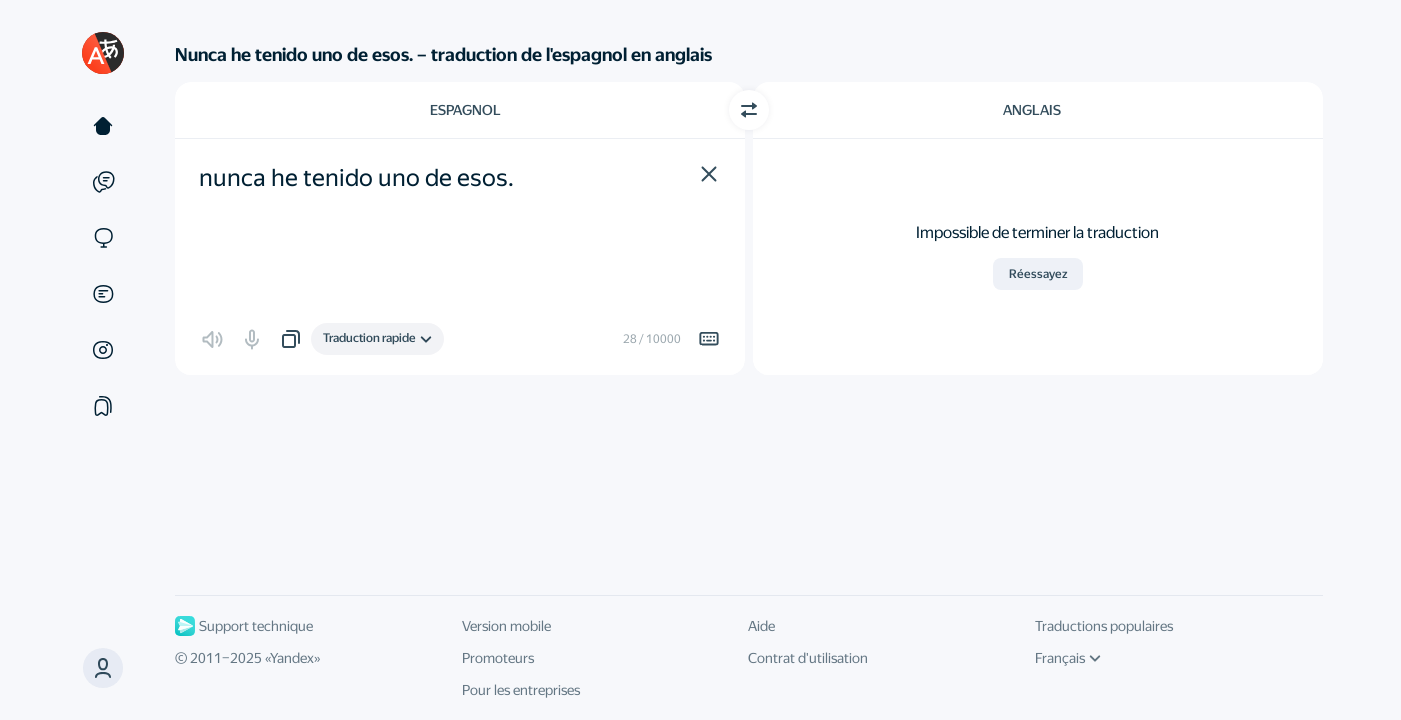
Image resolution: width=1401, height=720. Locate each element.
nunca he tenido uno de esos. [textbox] (356, 178)
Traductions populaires (1104, 626)
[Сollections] (103, 406)
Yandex (292, 658)
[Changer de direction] (749, 110)
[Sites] (103, 238)
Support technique (244, 626)
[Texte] (103, 126)
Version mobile (506, 626)
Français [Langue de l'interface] (1068, 658)
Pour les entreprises (521, 690)
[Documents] (103, 294)
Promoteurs (498, 658)
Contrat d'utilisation (808, 658)
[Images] (103, 350)
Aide (761, 626)
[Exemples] (103, 182)
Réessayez (1038, 274)
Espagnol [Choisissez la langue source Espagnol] (465, 110)
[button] (709, 174)
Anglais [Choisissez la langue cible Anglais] (1032, 110)
